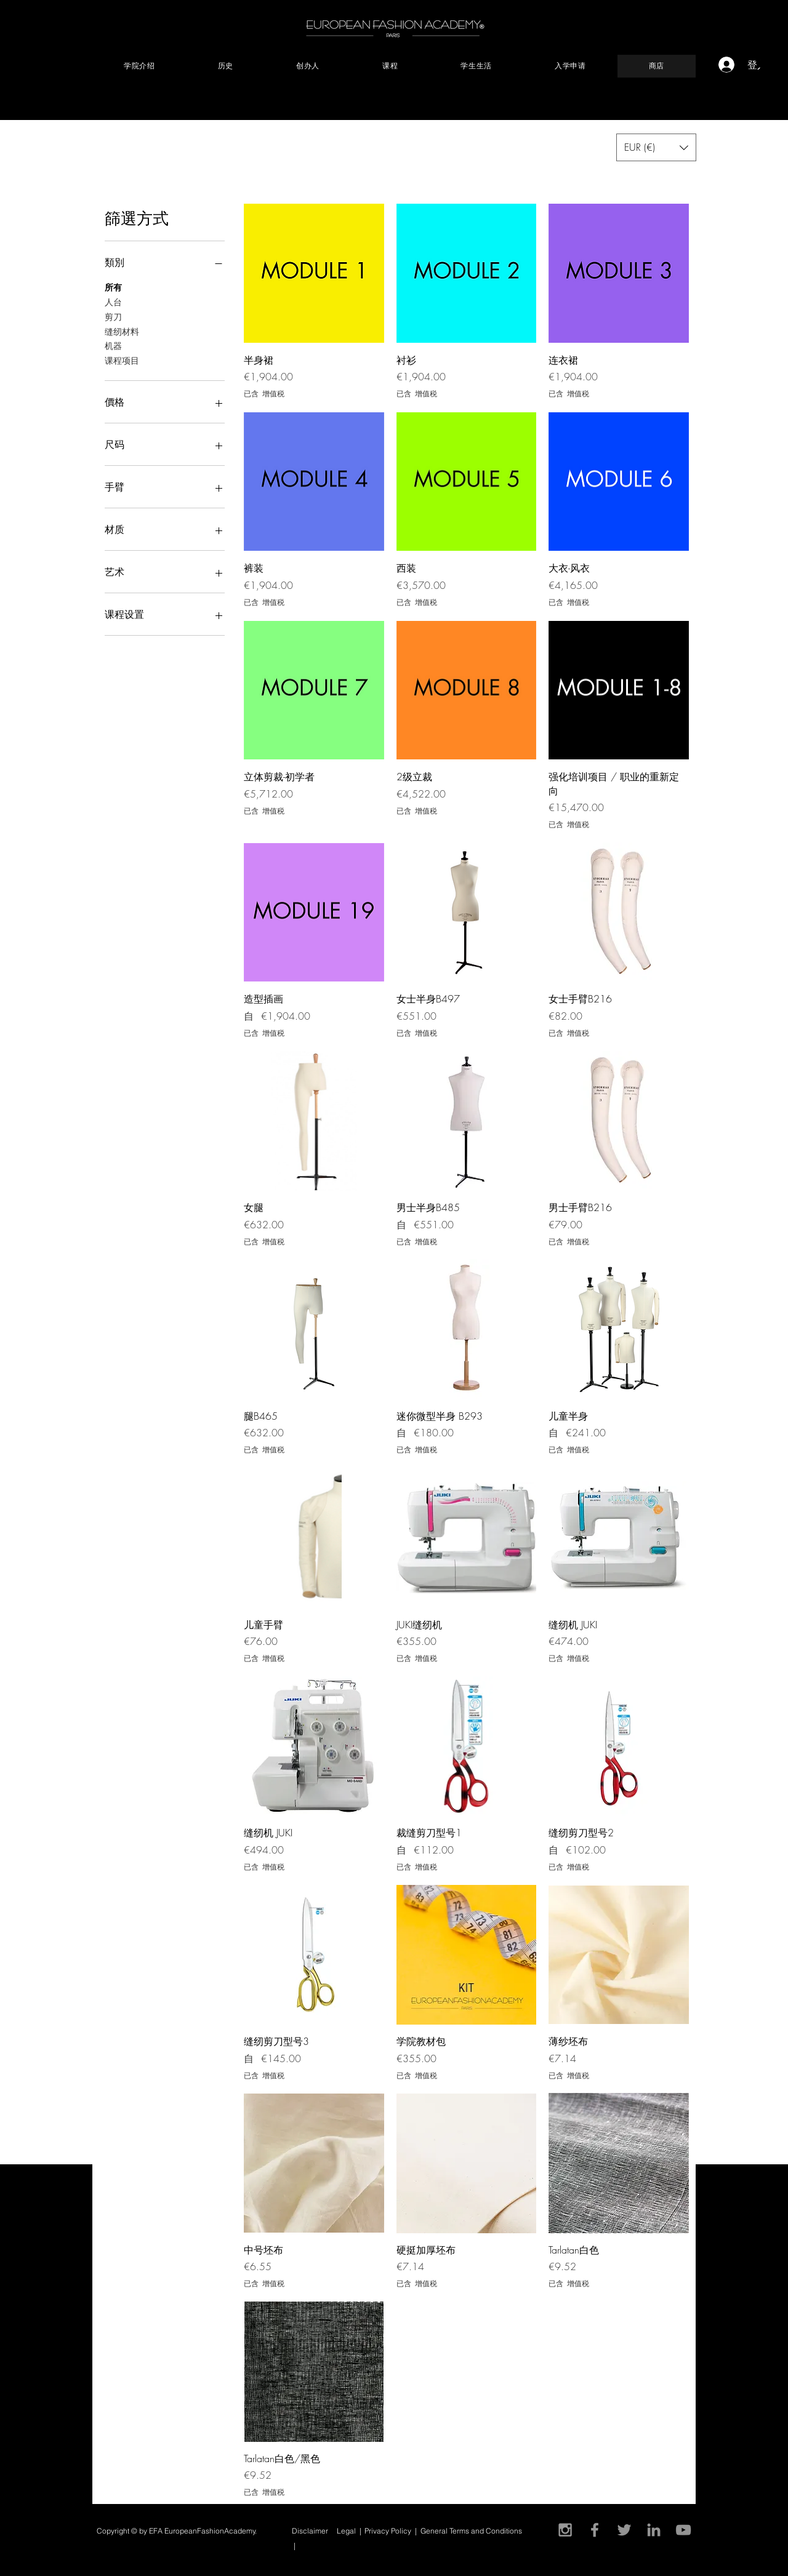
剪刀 (113, 316)
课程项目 (122, 359)
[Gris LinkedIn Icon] (654, 2530)
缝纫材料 (122, 330)
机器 (113, 344)
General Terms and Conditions (472, 2530)
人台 (113, 301)
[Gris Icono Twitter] (624, 2530)
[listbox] (656, 147)
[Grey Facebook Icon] (594, 2530)
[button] (767, 64)
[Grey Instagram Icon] (565, 2530)
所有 (113, 286)
